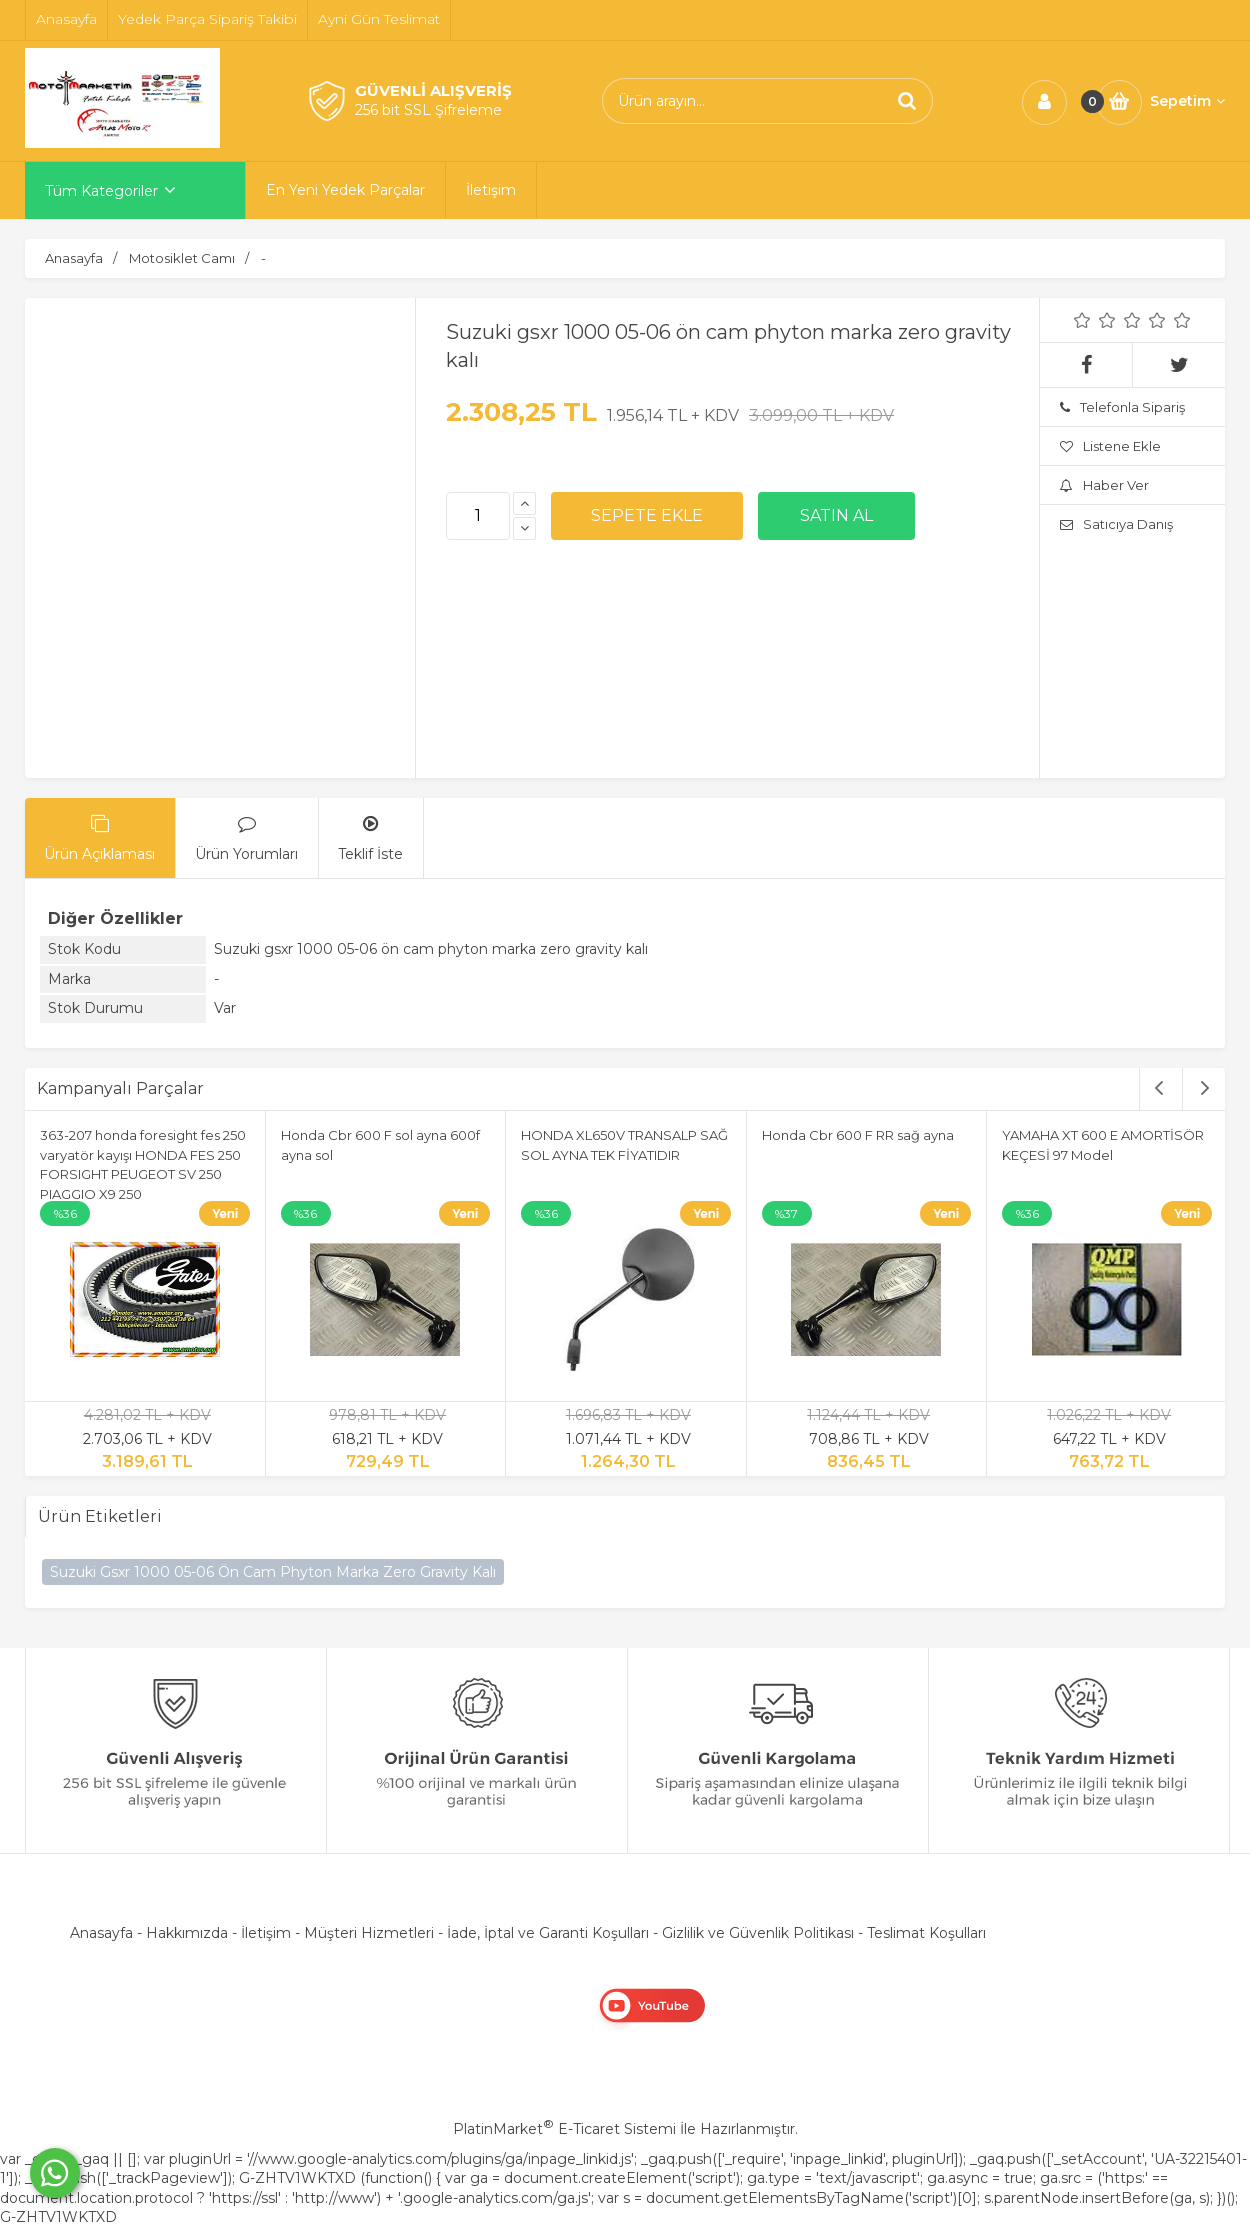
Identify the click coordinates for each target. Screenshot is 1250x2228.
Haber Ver (1104, 485)
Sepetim (1187, 101)
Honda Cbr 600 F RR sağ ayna (858, 1135)
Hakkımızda (187, 1933)
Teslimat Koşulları (926, 1933)
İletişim (266, 1933)
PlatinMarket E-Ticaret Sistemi (564, 2129)
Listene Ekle (1110, 446)
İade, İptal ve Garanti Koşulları (548, 1933)
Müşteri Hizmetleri (369, 1933)
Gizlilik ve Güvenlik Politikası (758, 1933)
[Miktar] (478, 516)
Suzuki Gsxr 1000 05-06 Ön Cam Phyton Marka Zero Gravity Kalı (273, 1572)
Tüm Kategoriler (101, 191)
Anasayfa (101, 1933)
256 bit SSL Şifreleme (428, 110)
